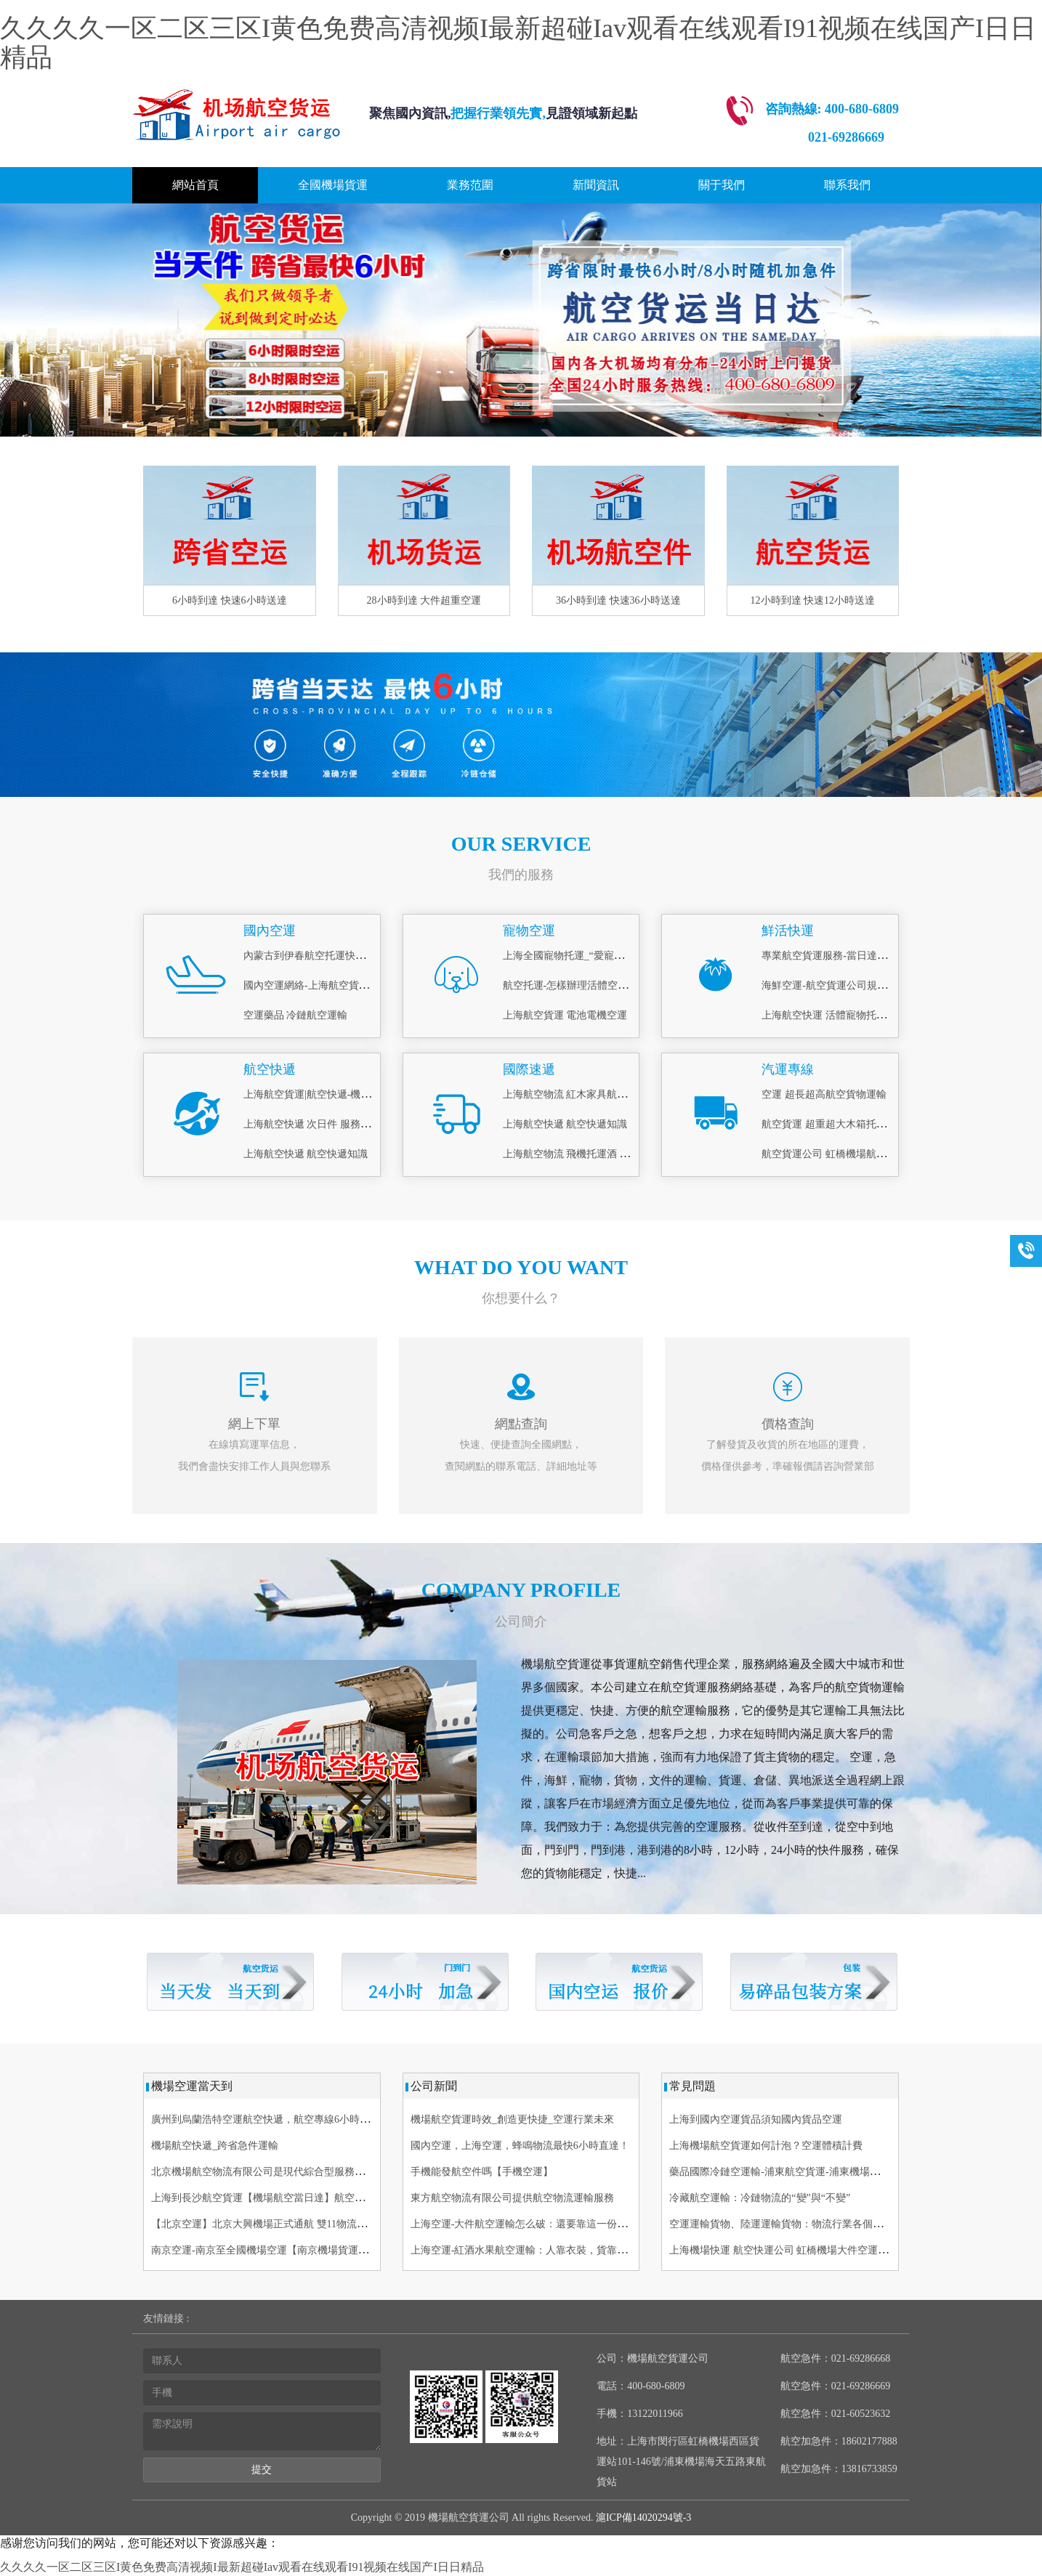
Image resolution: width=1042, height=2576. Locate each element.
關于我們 (721, 185)
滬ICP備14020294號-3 (642, 2517)
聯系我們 (847, 185)
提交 (261, 2469)
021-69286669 (846, 137)
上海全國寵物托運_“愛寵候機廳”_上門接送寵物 (609, 955)
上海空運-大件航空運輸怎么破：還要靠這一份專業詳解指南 (545, 2224)
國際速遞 (529, 1069)
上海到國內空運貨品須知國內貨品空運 (755, 2119)
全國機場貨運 (333, 185)
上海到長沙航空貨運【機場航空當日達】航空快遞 (263, 2197)
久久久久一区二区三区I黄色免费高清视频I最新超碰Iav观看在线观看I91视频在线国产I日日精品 (518, 43)
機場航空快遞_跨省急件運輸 (214, 2145)
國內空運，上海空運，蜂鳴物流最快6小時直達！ (520, 2145)
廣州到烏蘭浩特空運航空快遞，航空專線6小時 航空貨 (272, 2119)
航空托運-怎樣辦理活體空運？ (571, 985)
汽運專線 (788, 1069)
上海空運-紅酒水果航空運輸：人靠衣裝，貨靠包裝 (524, 2250)
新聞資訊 (596, 185)
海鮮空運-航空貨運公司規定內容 (835, 985)
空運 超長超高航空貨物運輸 (824, 1094)
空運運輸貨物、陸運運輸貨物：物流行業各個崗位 (781, 2224)
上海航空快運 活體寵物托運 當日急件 (845, 1015)
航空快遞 (269, 1069)
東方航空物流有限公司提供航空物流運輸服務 (512, 2197)
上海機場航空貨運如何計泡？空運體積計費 (766, 2145)
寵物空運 (529, 930)
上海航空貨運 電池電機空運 (565, 1015)
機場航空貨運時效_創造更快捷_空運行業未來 (512, 2119)
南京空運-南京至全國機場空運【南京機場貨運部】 (265, 2250)
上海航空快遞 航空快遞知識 (305, 1154)
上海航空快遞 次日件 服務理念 (312, 1124)
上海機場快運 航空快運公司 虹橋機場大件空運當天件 (788, 2250)
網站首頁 (195, 185)
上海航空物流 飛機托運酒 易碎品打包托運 (597, 1154)
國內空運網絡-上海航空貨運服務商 (321, 985)
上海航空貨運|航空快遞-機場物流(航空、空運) (346, 1094)
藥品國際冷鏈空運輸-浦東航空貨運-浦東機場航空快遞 (789, 2171)
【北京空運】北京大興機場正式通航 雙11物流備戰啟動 (274, 2224)
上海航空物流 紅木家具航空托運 (575, 1094)
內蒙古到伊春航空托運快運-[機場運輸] (329, 955)
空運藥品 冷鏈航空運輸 (295, 1015)
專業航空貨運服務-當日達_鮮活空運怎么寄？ (863, 955)
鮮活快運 (788, 930)
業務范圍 (470, 185)
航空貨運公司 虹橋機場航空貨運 (834, 1154)
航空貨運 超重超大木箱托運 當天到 (840, 1124)
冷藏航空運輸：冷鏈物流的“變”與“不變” (759, 2197)
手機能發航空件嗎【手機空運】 (482, 2171)
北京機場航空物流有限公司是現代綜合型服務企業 (263, 2171)
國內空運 (269, 930)
